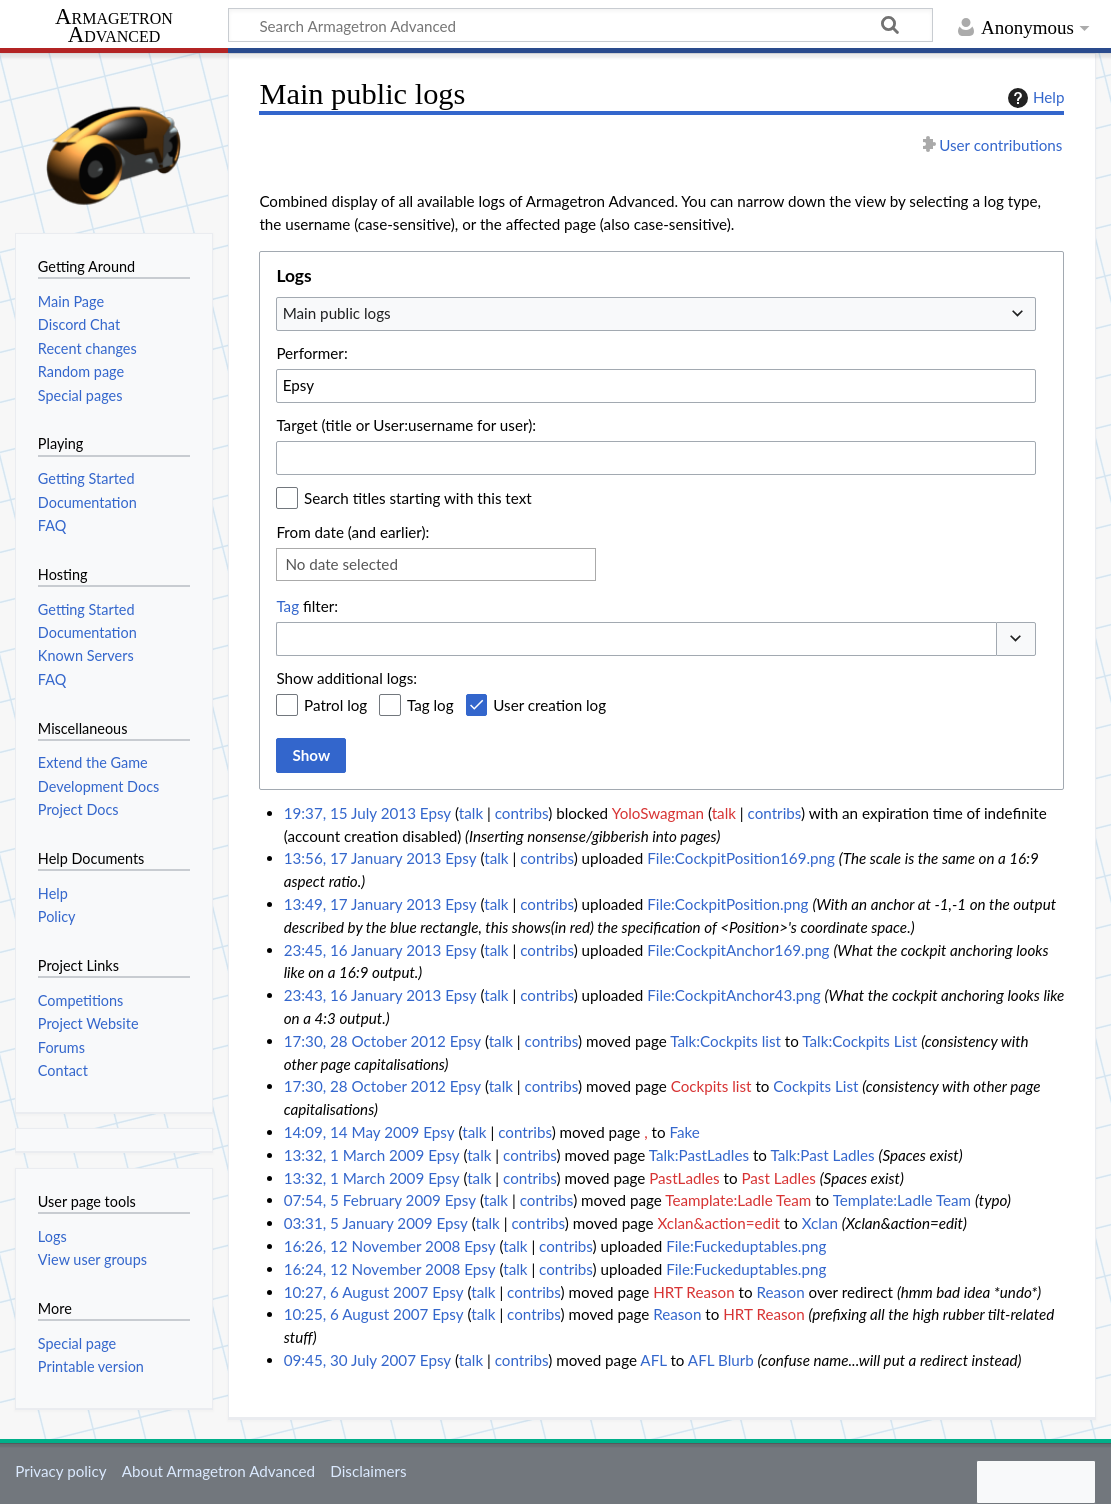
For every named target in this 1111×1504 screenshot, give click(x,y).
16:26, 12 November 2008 (372, 1246)
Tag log (430, 705)
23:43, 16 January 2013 (363, 995)
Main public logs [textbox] (337, 313)
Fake (685, 1132)
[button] (1016, 639)
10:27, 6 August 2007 (356, 1292)
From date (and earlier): (352, 532)
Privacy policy (60, 1471)
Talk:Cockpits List (859, 1041)
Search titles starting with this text (418, 498)
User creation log (549, 705)
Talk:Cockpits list (725, 1041)
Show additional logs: (346, 678)
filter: (307, 606)
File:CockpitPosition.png (727, 904)
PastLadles (684, 1178)
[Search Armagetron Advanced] (580, 25)
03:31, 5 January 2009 (358, 1223)
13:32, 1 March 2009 (354, 1155)
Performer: (311, 353)
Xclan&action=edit (718, 1223)
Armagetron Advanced (114, 26)
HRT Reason (693, 1292)
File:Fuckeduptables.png (746, 1246)
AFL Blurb (721, 1360)
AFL (653, 1360)
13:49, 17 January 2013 (363, 904)
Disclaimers (368, 1471)
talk (471, 813)
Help (1033, 98)
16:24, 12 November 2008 (372, 1269)
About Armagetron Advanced (218, 1471)
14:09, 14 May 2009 (352, 1132)
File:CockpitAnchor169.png (738, 950)
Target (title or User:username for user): (406, 425)
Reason (780, 1292)
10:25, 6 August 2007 (356, 1314)
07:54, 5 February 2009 (362, 1200)
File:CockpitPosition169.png (741, 858)
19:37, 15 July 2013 (350, 813)
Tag (287, 606)
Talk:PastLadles (699, 1155)
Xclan (820, 1223)
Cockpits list (711, 1086)
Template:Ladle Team (902, 1200)
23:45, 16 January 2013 (363, 950)
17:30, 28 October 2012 (365, 1041)
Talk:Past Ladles (822, 1155)
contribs (521, 813)
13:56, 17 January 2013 (363, 858)
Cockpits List (815, 1086)
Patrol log (335, 705)
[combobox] (656, 314)
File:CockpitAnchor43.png (733, 995)
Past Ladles (778, 1178)
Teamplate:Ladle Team (738, 1200)
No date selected (341, 564)
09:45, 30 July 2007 (350, 1360)
